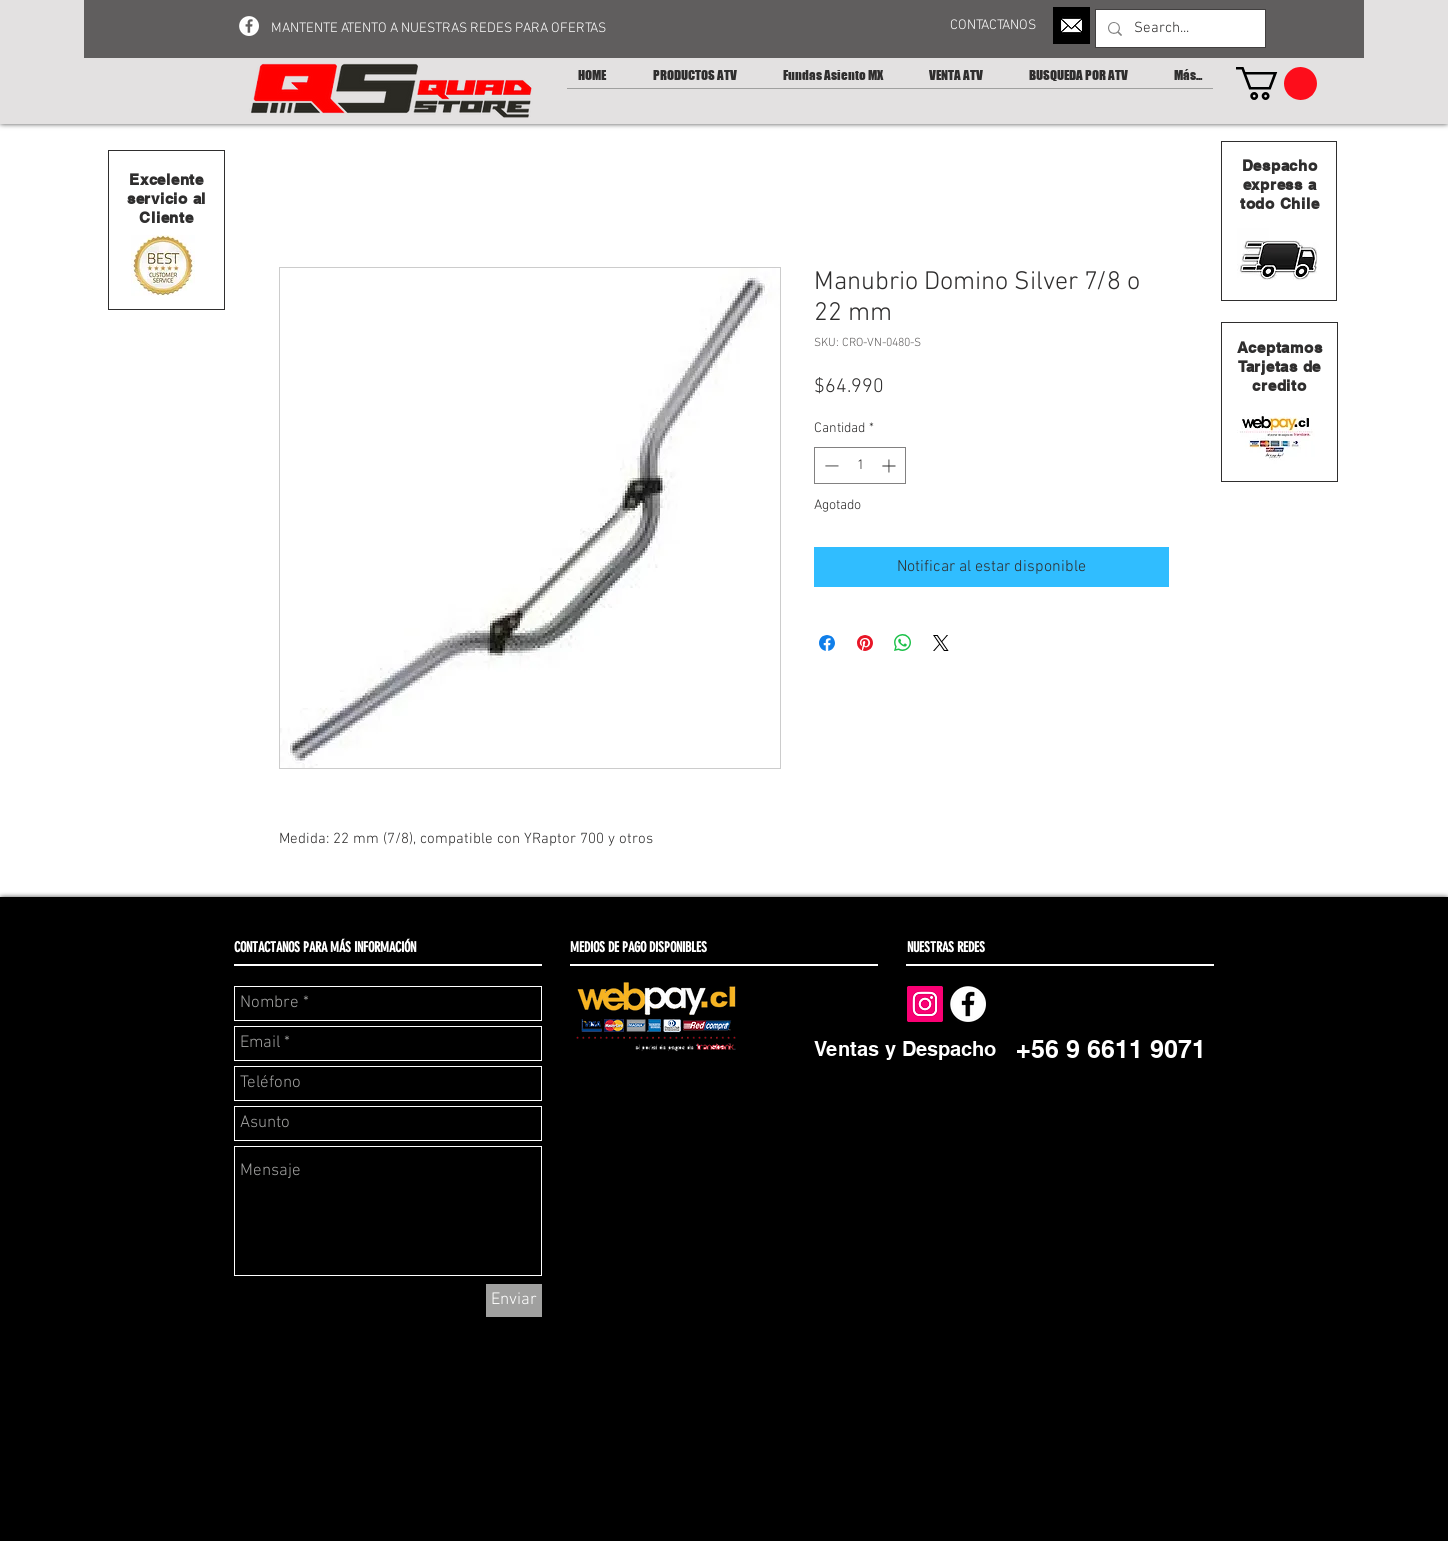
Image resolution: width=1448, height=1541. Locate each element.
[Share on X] (941, 643)
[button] (1276, 83)
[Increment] (890, 465)
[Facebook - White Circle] (249, 26)
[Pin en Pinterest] (865, 643)
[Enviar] (514, 1300)
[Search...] (1178, 28)
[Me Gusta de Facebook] (1068, 1003)
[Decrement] (829, 465)
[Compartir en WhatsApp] (903, 643)
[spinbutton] (860, 465)
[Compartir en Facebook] (827, 643)
